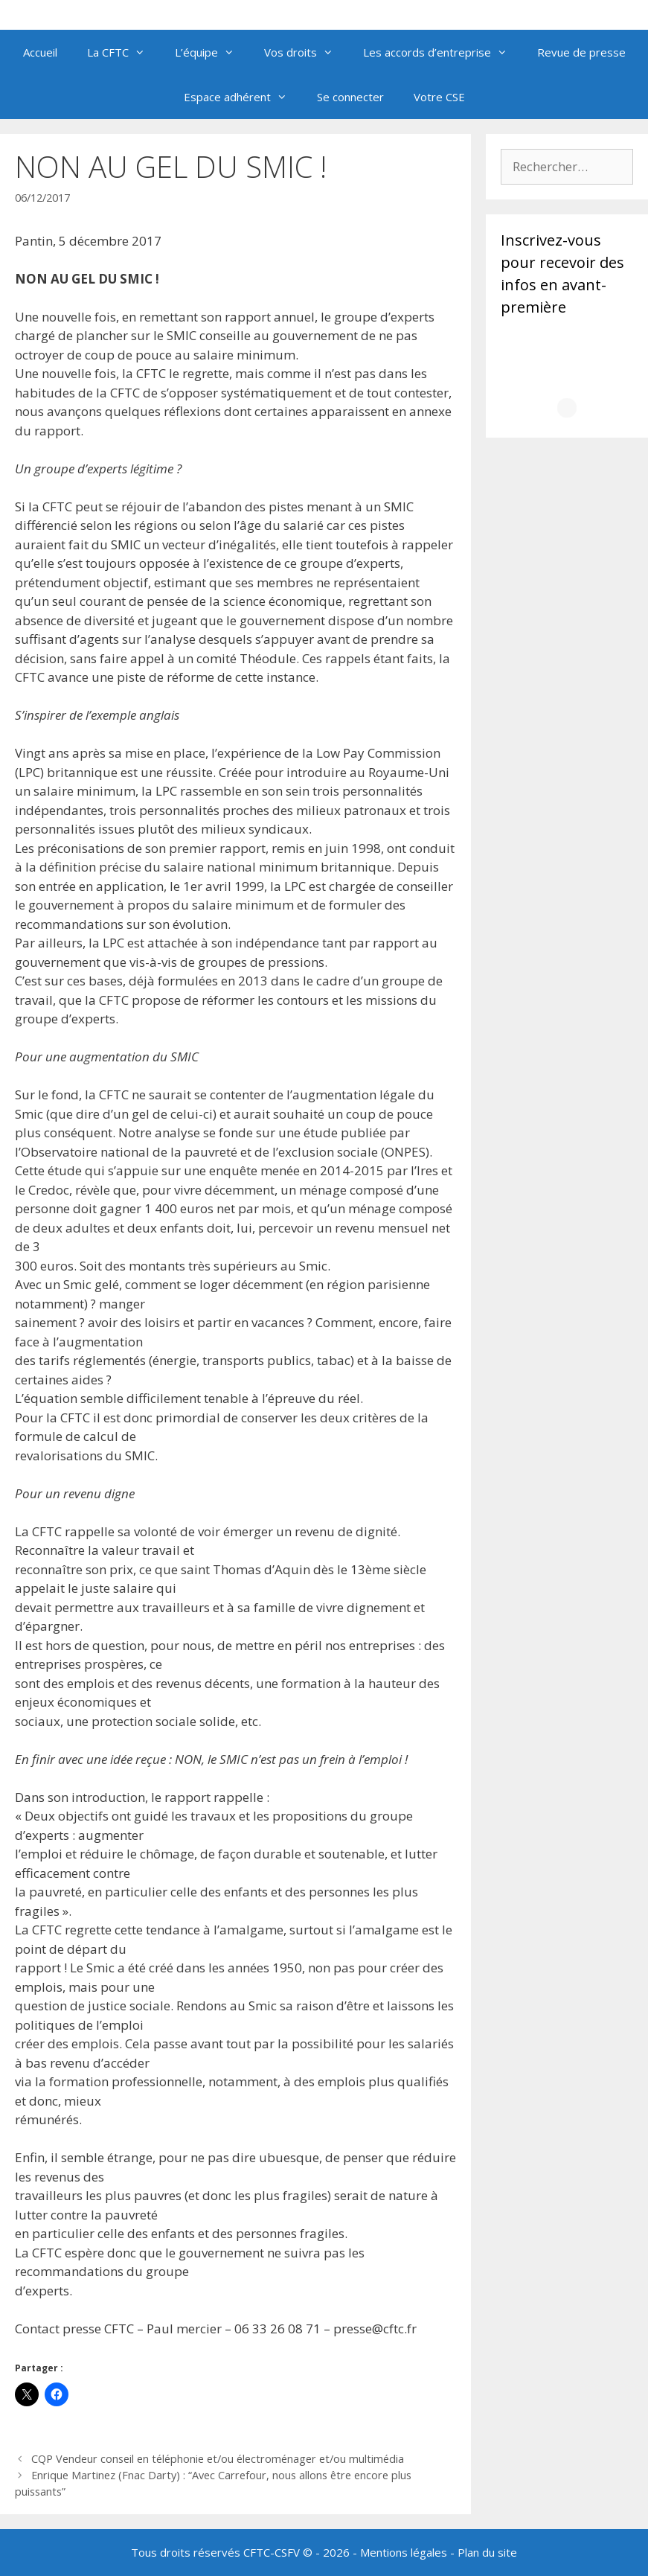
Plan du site (487, 2552)
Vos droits (306, 52)
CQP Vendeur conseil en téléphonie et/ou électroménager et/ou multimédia (217, 2459)
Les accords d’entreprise (442, 52)
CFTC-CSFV (271, 2552)
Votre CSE (439, 96)
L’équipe (212, 52)
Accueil (40, 52)
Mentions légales (403, 2552)
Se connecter (350, 96)
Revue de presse (581, 52)
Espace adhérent (243, 96)
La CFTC (123, 52)
